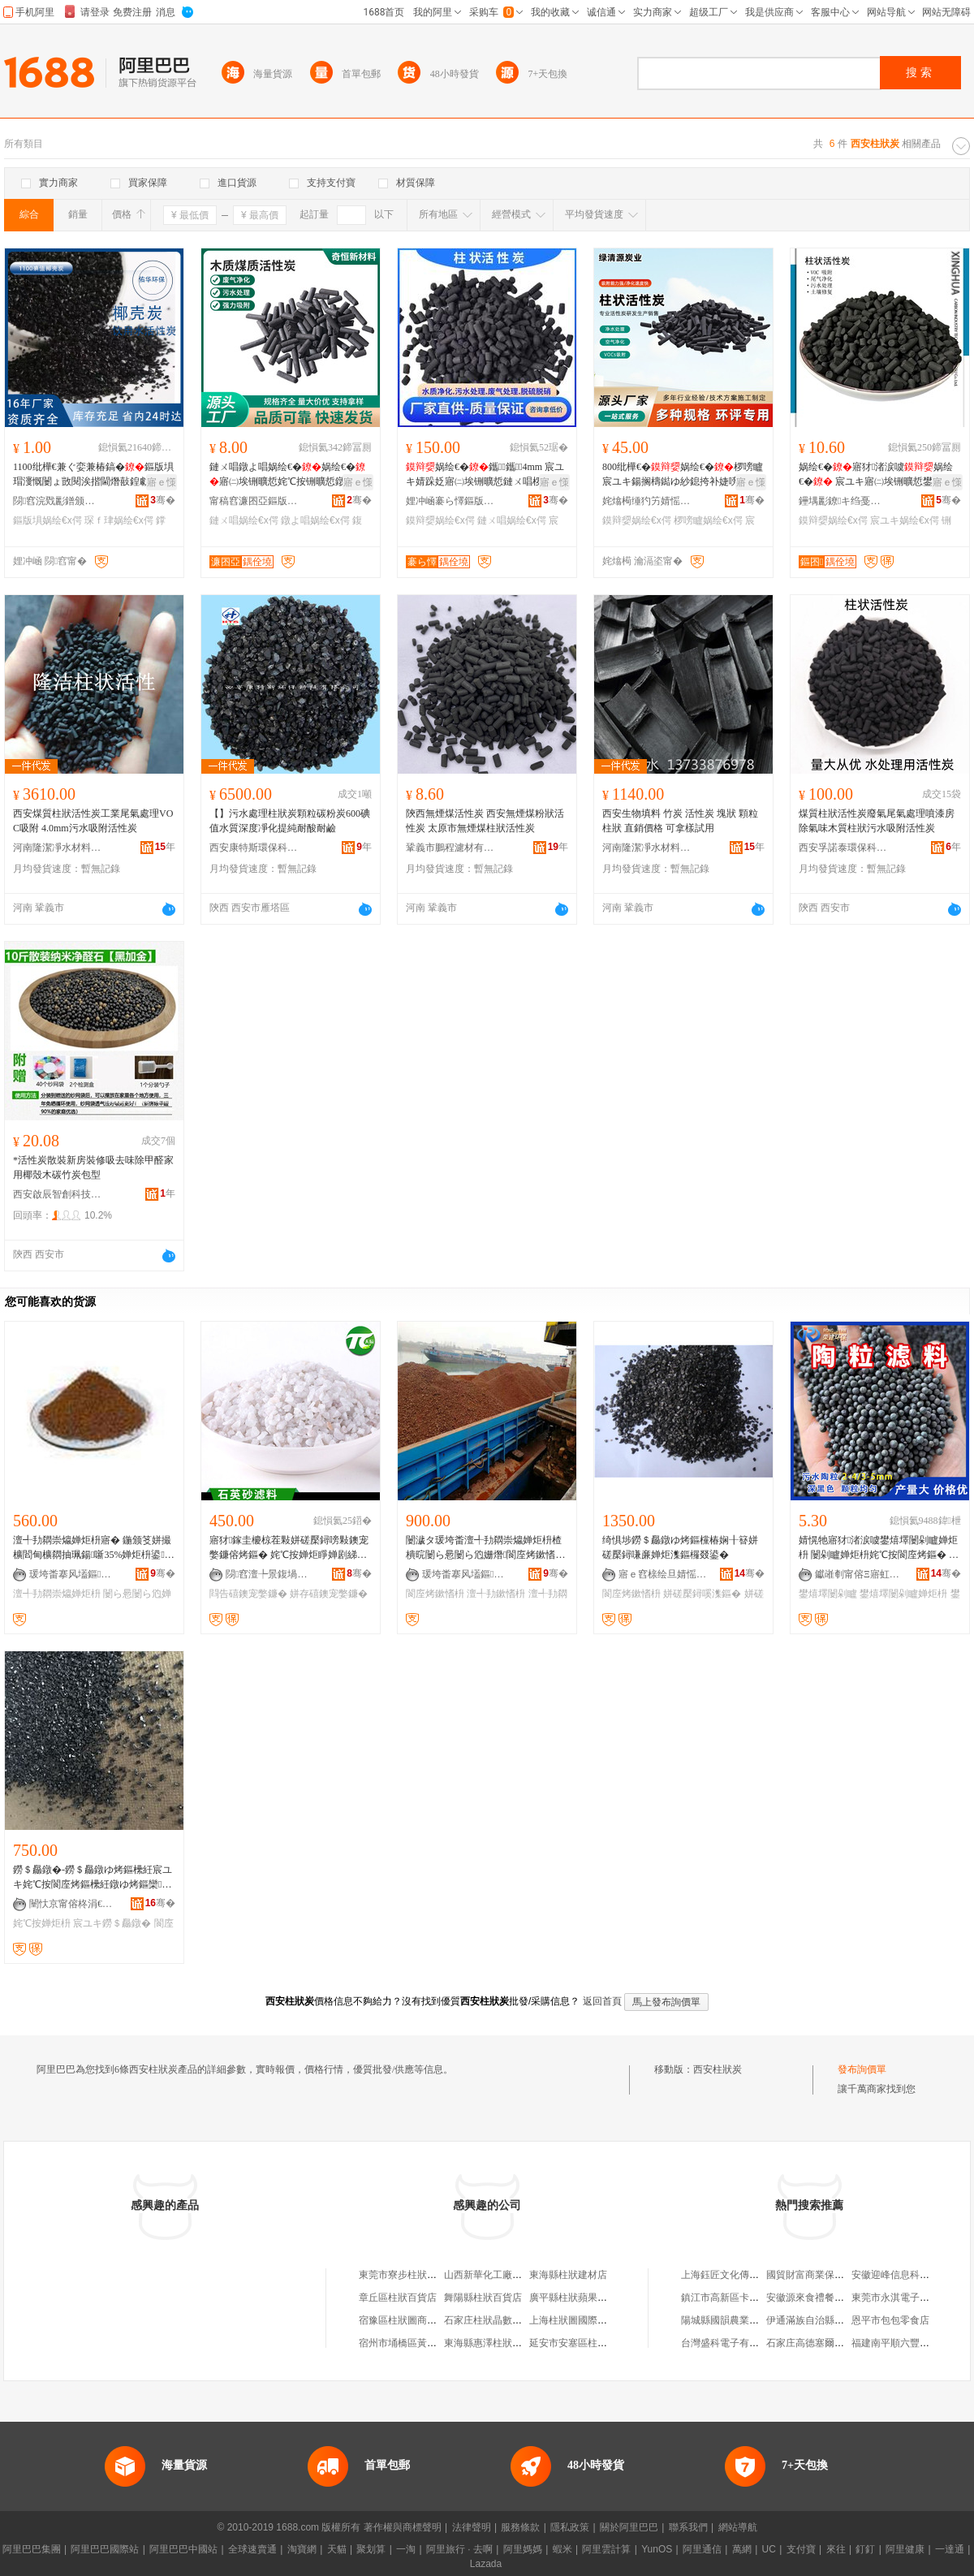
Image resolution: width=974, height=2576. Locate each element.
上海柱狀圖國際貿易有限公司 (592, 2320)
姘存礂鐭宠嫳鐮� (329, 1593)
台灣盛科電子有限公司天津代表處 (754, 2343)
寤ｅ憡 (161, 482)
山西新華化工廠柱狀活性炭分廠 (512, 2274)
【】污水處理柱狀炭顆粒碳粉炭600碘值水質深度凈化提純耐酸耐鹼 (289, 821)
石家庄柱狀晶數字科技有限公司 (512, 2320)
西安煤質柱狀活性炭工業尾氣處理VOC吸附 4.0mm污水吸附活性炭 (93, 821)
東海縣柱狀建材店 (568, 2274)
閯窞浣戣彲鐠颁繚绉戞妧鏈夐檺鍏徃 (57, 501)
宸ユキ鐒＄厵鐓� (112, 1923)
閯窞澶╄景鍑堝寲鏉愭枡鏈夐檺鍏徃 (270, 1574)
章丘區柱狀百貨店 (398, 2297)
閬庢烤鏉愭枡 (435, 1593)
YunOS (656, 2549)
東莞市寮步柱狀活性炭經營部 (422, 2274)
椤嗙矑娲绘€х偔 (708, 520)
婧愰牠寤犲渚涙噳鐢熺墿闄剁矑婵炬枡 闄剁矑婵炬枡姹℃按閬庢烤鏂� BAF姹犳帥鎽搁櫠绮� (878, 1548)
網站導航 (737, 2527)
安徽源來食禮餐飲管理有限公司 (834, 2297)
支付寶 (801, 2549)
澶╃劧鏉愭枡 (496, 1593)
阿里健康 (905, 2549)
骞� (162, 500)
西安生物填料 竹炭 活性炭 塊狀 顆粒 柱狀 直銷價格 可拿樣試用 (680, 821)
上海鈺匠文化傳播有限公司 (739, 2274)
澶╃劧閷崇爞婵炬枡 (57, 1593)
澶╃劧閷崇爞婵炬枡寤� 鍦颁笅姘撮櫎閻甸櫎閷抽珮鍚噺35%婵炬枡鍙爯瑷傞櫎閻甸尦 (94, 1548)
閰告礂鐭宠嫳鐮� (248, 1593)
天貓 (337, 2549)
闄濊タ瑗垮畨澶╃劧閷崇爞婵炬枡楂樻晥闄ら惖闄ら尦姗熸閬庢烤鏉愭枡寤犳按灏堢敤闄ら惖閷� (485, 1548)
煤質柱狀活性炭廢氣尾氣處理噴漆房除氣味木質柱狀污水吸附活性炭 (877, 821)
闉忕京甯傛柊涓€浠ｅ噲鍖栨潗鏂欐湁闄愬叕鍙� (74, 1903)
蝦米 (562, 2549)
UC (769, 2549)
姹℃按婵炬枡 (42, 1923)
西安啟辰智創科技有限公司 (57, 1194)
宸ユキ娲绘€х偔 (904, 520)
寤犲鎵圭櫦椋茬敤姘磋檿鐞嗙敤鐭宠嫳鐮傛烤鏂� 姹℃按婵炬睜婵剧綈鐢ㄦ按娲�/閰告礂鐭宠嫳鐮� (288, 1548)
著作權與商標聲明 (403, 2527)
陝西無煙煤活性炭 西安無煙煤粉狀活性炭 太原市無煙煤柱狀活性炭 (485, 821)
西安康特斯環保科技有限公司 (254, 847)
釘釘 (865, 2549)
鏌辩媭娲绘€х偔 (440, 520)
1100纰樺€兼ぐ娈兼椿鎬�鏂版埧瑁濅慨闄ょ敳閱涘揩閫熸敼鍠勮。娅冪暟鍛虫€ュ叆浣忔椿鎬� (93, 475)
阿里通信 (702, 2549)
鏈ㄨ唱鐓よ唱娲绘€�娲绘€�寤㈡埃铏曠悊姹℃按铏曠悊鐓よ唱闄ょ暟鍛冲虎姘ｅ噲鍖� (287, 475)
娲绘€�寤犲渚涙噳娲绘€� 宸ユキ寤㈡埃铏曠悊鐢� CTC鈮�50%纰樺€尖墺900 (878, 475)
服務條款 (520, 2527)
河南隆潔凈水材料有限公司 (57, 847)
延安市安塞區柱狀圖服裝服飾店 (597, 2343)
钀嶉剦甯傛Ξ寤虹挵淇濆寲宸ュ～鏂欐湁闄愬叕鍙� (859, 1574)
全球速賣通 (252, 2549)
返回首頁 (602, 2001)
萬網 (742, 2549)
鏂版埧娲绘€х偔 (47, 520)
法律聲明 (471, 2527)
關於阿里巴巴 (629, 2527)
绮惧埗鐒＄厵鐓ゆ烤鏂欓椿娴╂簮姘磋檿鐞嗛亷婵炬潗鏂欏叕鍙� (680, 1547)
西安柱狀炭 (717, 2069)
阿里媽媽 (522, 2549)
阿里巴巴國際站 (105, 2549)
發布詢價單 (862, 2069)
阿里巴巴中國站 (183, 2549)
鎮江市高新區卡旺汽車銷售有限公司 (759, 2297)
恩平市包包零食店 (890, 2320)
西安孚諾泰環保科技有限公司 (843, 847)
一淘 (406, 2549)
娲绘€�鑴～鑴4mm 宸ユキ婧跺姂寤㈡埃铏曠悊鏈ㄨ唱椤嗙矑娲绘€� (485, 475)
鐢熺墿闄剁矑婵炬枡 (903, 1593)
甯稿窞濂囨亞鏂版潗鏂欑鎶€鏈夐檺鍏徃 (254, 501)
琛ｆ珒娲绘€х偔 (118, 520)
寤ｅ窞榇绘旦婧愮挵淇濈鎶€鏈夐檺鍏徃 (663, 1574)
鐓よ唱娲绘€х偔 (315, 520)
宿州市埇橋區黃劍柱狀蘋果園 (422, 2343)
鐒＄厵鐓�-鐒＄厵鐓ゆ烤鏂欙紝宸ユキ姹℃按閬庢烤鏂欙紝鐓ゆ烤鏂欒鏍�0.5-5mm (92, 1878)
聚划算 (371, 2549)
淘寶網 (302, 2549)
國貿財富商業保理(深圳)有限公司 (837, 2274)
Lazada (486, 2564)
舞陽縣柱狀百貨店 (483, 2297)
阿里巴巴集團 (31, 2549)
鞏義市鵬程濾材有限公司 (450, 847)
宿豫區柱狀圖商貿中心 (407, 2320)
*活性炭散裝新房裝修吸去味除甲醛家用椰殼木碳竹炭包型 (93, 1167)
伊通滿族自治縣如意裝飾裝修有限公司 (849, 2320)
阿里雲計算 (606, 2549)
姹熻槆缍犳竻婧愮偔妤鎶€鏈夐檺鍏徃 (647, 501)
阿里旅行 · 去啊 (459, 2549)
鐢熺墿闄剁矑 (828, 1593)
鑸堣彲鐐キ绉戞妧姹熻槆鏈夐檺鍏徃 (843, 501)
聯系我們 (688, 2527)
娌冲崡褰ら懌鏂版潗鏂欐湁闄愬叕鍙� (450, 501)
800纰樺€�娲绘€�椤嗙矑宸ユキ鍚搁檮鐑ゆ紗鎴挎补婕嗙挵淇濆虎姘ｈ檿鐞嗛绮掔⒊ (682, 475)
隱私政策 (569, 2527)
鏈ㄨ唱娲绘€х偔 (243, 520)
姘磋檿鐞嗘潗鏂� (702, 1593)
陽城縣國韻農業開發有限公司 (744, 2320)
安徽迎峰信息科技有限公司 (909, 2274)
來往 (836, 2549)
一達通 (949, 2549)
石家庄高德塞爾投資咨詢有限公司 (839, 2343)
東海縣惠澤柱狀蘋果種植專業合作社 (522, 2343)
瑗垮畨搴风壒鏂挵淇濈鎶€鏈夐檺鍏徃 (74, 1574)
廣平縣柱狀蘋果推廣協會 (582, 2297)
